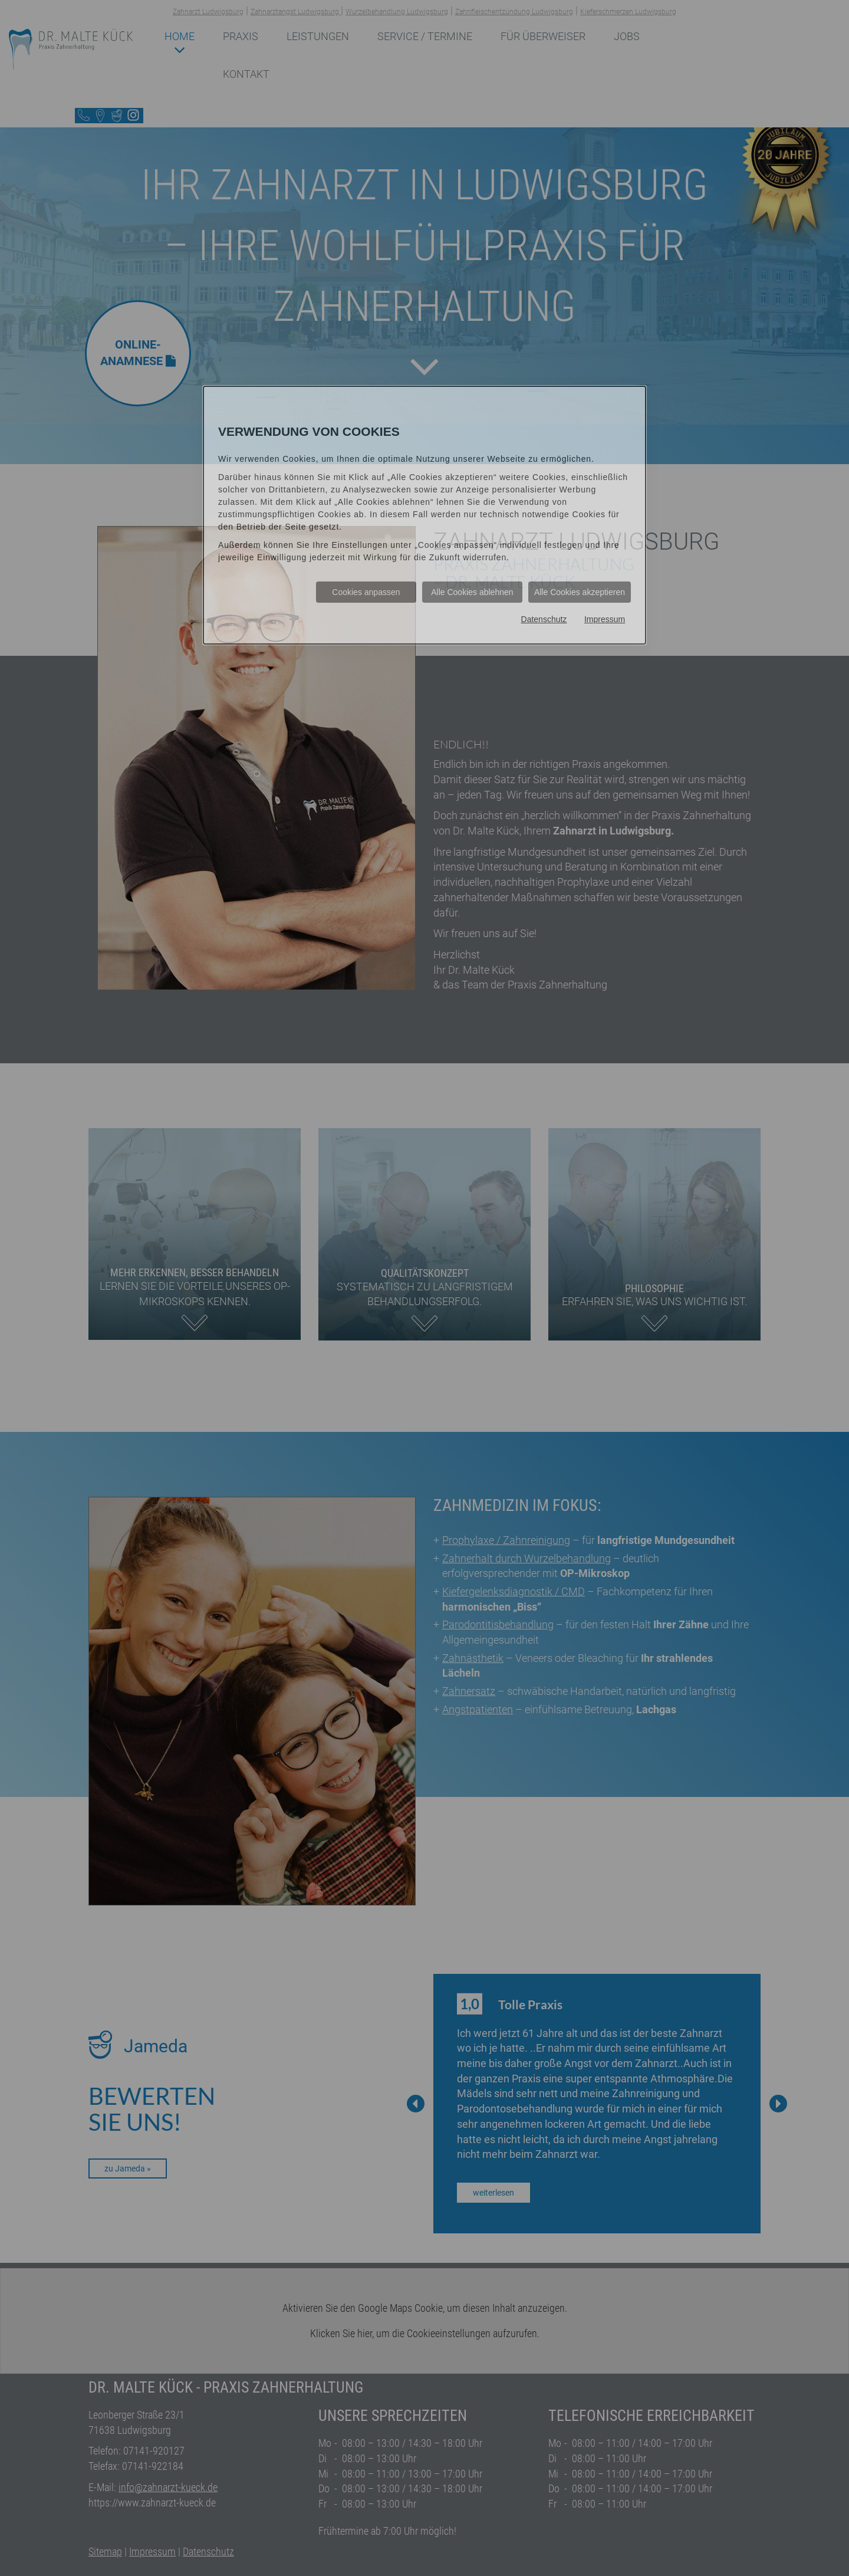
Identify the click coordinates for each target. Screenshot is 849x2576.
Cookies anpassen (366, 592)
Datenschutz (544, 619)
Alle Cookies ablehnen (472, 592)
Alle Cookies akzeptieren (579, 592)
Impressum (604, 619)
